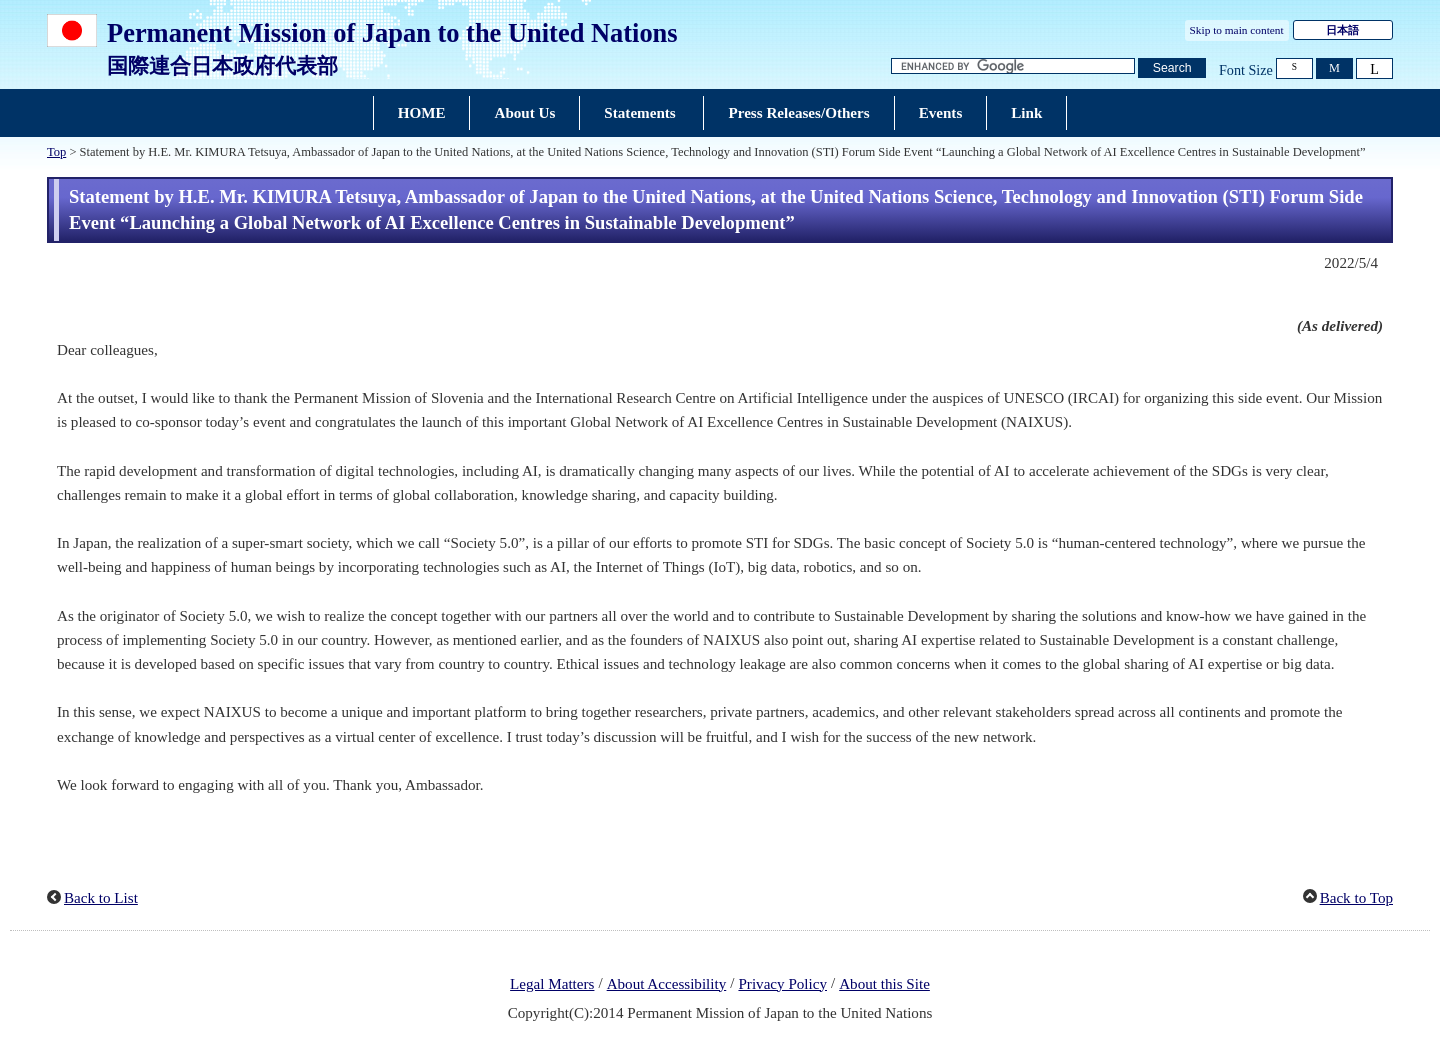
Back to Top (1356, 898)
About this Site (884, 984)
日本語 (1342, 30)
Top (56, 152)
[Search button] (1172, 68)
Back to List (101, 898)
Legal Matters (552, 984)
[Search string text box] (1013, 66)
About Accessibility (667, 984)
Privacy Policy (782, 984)
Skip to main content (1237, 30)
